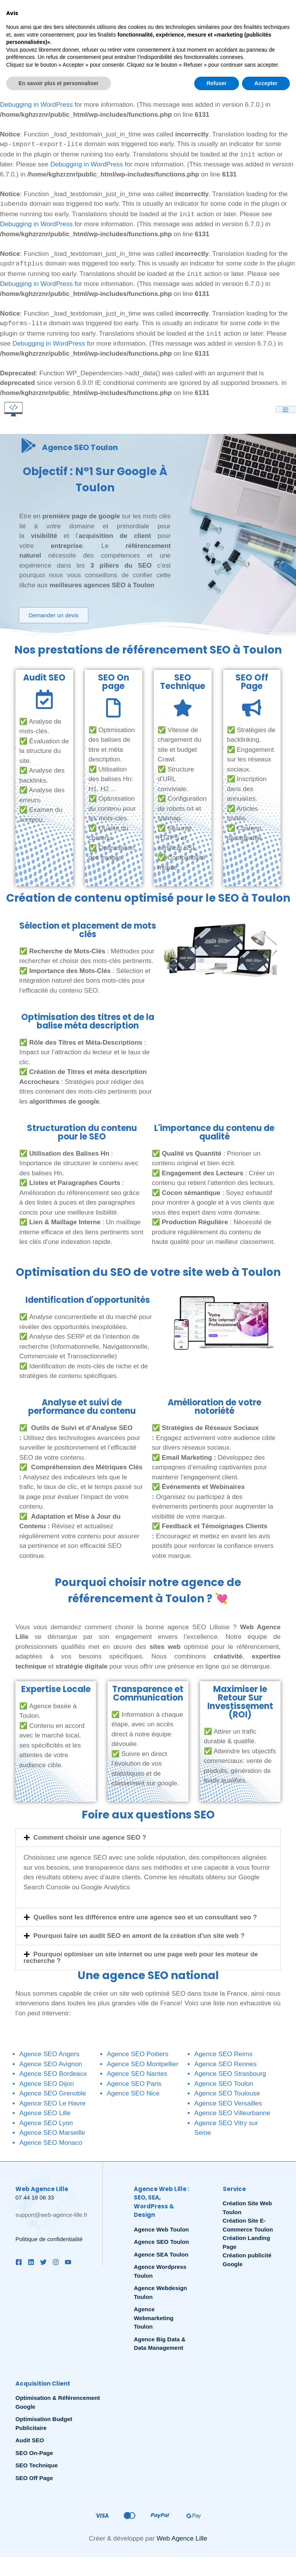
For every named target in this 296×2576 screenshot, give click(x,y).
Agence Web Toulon (161, 2230)
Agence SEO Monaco (50, 2144)
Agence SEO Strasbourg (230, 2075)
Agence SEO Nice (133, 2094)
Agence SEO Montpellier (142, 2065)
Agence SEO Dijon (46, 2085)
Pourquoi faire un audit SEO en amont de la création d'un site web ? (139, 1937)
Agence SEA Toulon (161, 2255)
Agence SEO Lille (45, 2114)
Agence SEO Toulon (223, 2085)
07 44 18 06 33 (34, 2198)
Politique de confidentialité (48, 2240)
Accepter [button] (266, 2561)
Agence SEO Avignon (50, 2065)
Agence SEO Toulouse (227, 2094)
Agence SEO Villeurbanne (232, 2114)
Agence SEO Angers (49, 2055)
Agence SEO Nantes (137, 2075)
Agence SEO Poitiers (137, 2055)
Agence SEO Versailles (228, 2104)
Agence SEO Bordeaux (53, 2075)
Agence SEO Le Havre (52, 2104)
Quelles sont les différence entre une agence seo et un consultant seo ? (145, 1918)
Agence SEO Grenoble (52, 2094)
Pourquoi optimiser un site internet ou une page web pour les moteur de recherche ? (141, 1959)
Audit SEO (29, 2441)
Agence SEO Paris (134, 2085)
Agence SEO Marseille (52, 2133)
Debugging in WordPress (70, 45)
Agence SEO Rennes (225, 2065)
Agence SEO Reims (223, 2055)
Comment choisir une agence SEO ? (90, 1838)
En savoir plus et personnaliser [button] (58, 2561)
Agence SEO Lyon (46, 2124)
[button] (148, 1839)
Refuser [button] (217, 2561)
